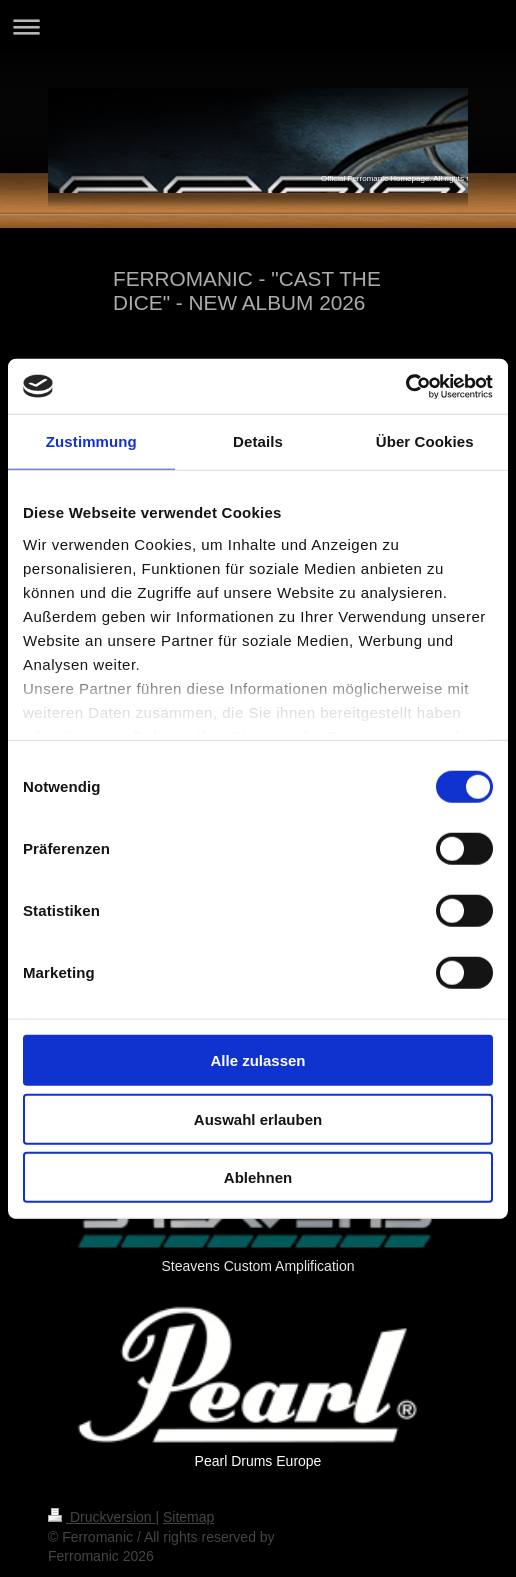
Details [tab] (258, 441)
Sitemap (188, 1517)
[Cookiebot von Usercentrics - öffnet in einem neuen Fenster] (405, 386)
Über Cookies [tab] (425, 441)
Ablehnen (258, 1177)
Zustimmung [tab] (91, 441)
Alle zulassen (257, 1060)
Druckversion (101, 1517)
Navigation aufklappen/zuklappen (258, 26)
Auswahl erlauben (258, 1118)
